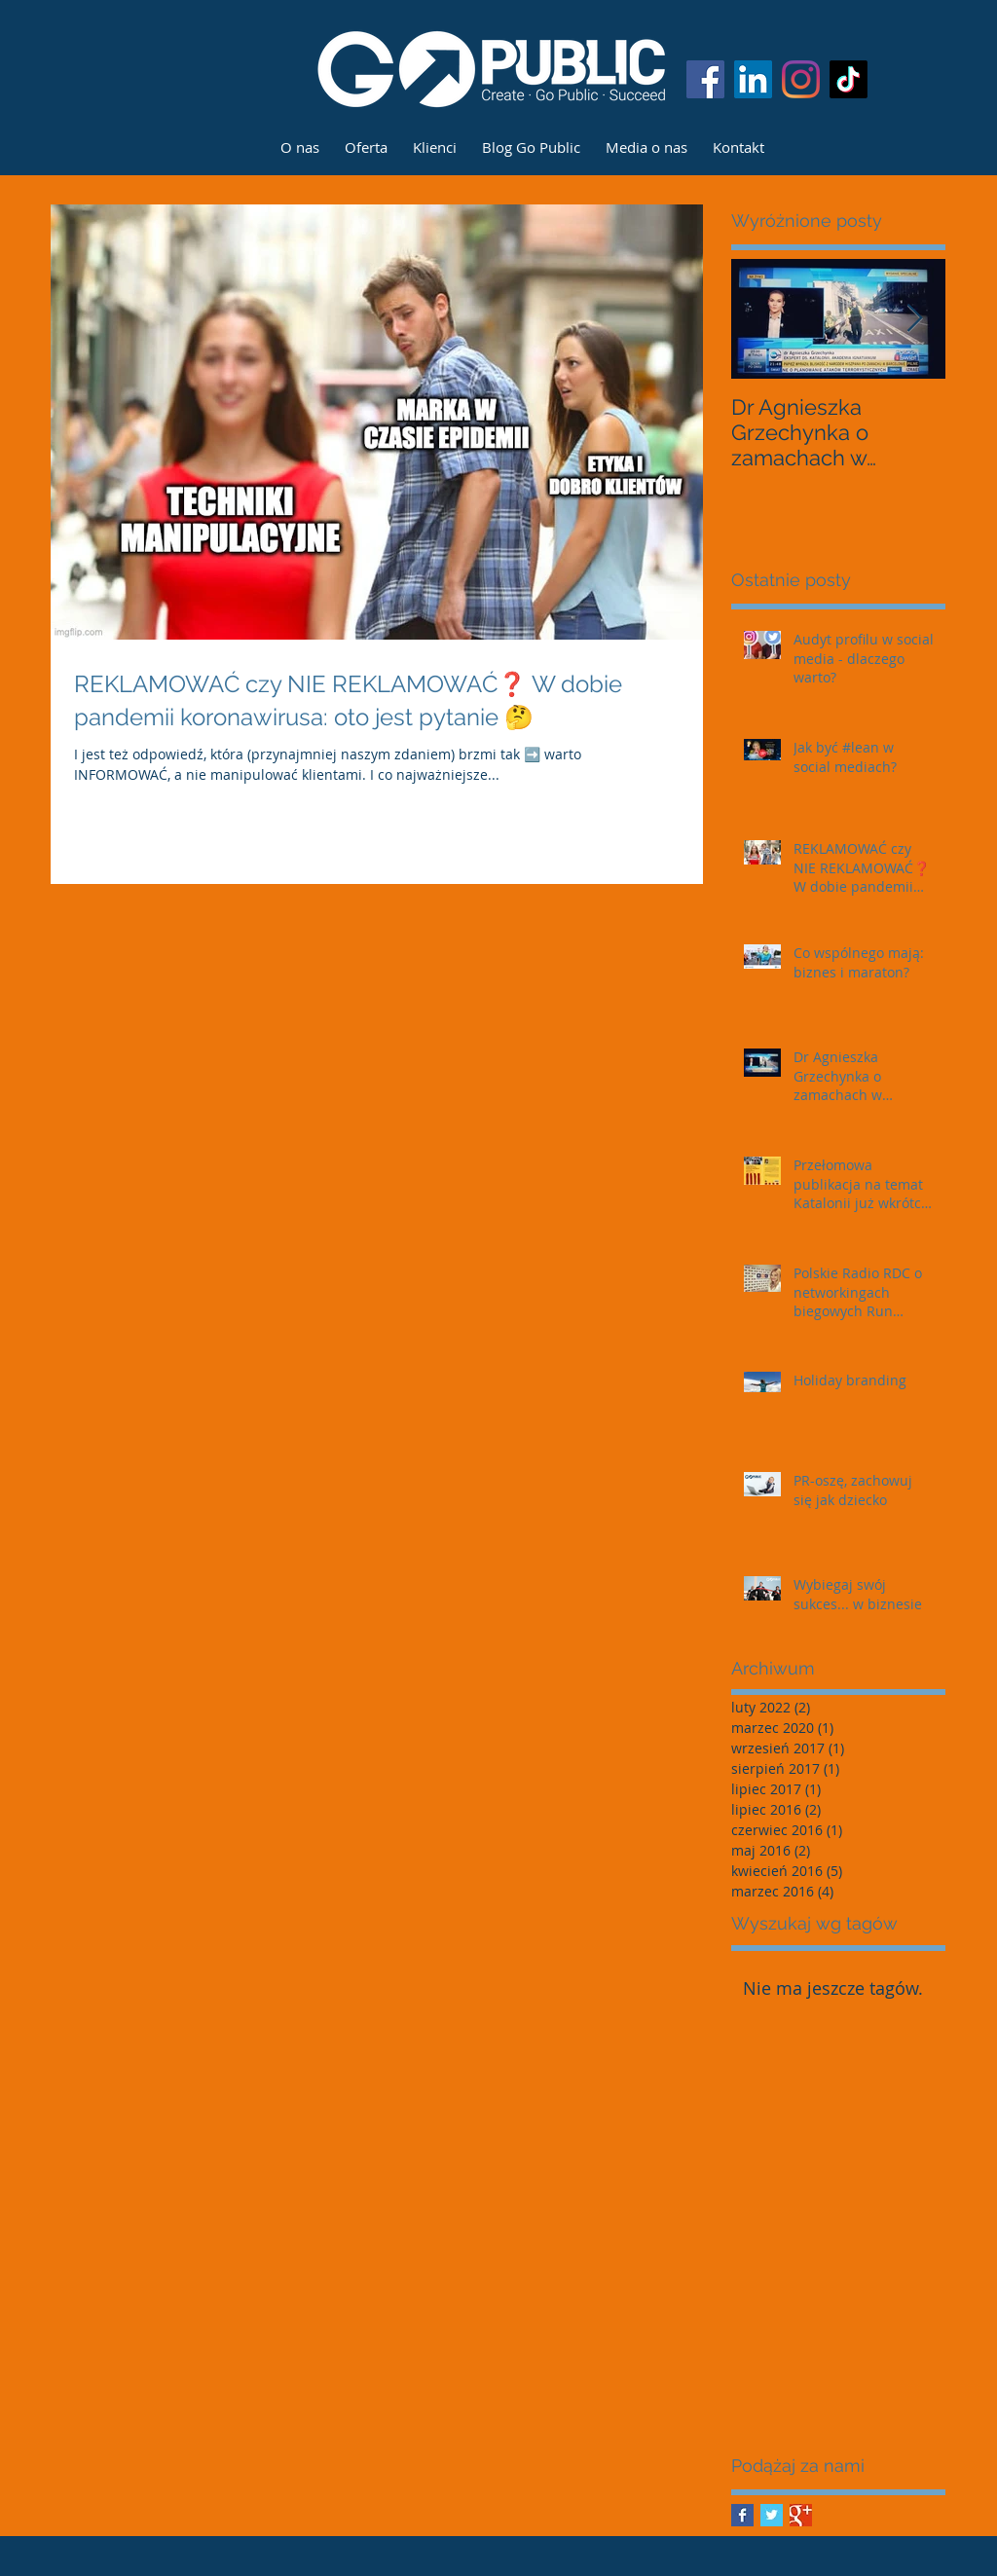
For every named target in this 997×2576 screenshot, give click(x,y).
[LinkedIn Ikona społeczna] (753, 79)
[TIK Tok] (849, 79)
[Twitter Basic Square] (771, 2515)
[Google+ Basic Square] (801, 2515)
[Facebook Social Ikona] (705, 79)
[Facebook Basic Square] (742, 2515)
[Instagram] (801, 79)
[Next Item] (914, 319)
